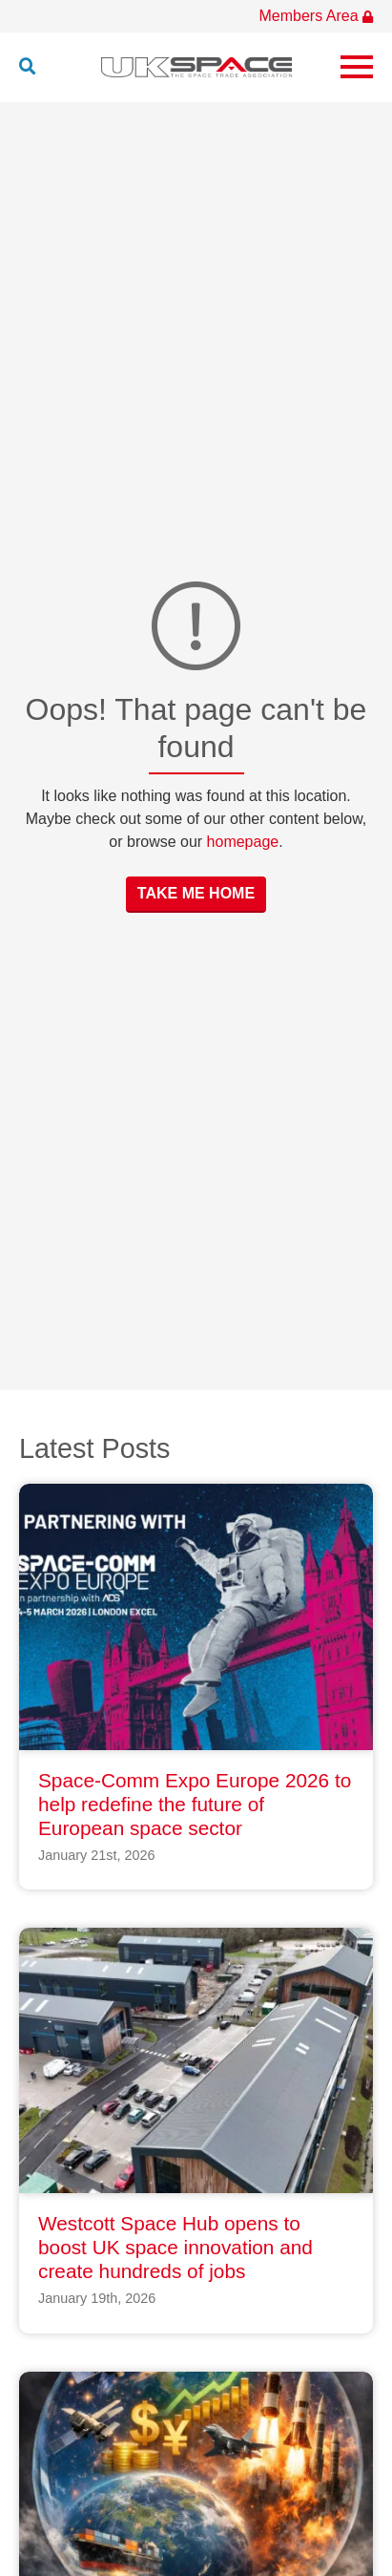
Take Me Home (196, 893)
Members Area (316, 16)
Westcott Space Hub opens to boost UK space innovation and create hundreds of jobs (175, 2247)
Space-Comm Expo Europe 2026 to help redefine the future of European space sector (194, 1804)
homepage (243, 842)
